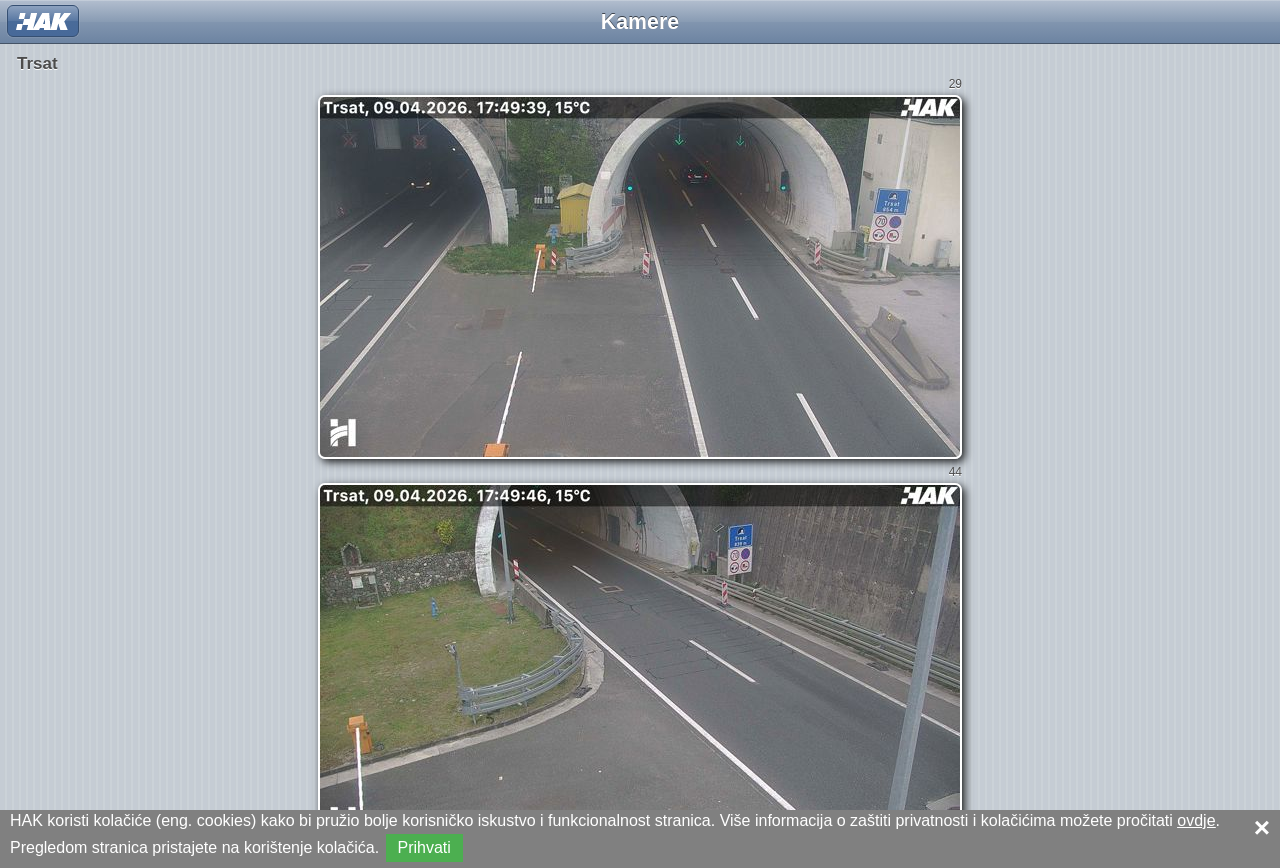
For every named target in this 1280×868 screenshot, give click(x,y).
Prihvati (424, 847)
